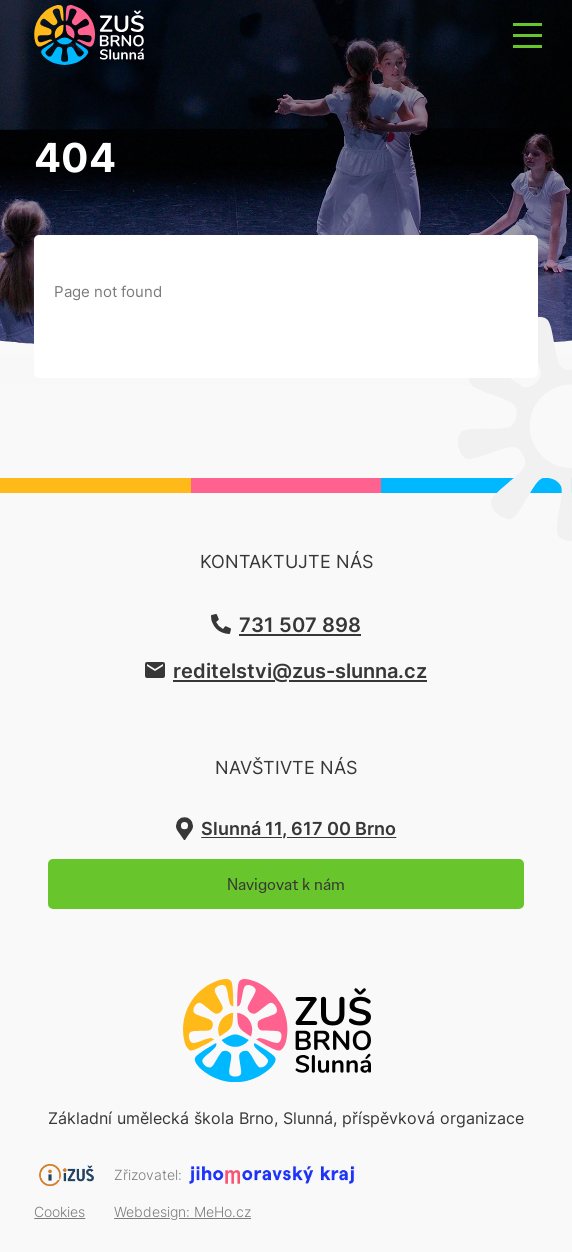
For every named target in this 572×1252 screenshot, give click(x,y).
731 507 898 (300, 624)
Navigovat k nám (286, 884)
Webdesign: (182, 1211)
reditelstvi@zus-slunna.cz (300, 670)
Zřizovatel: (148, 1174)
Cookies (59, 1211)
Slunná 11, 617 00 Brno (298, 828)
